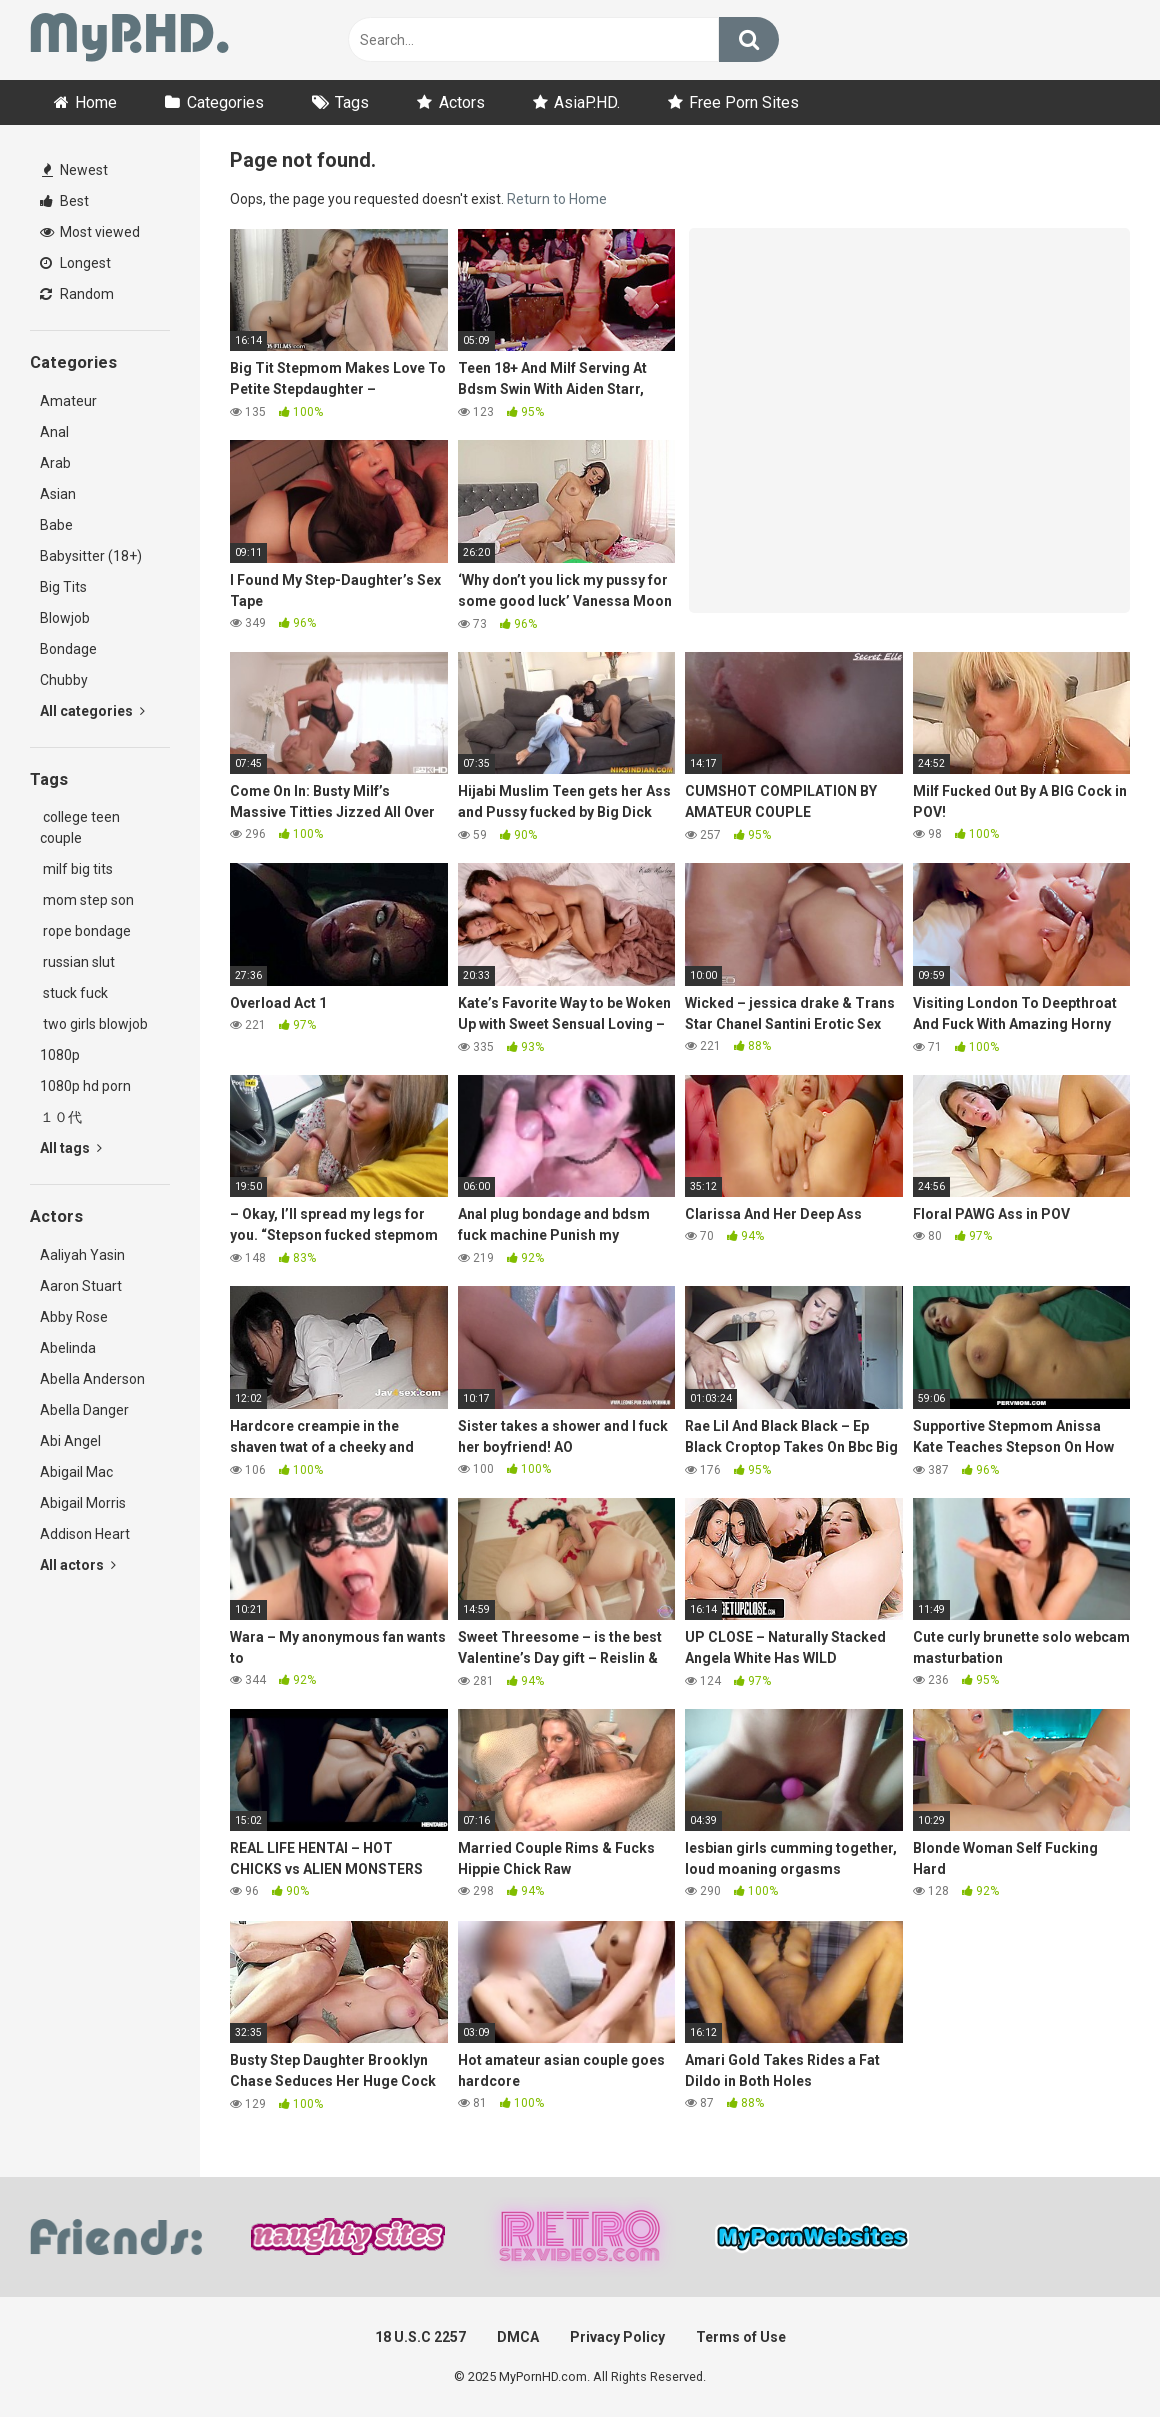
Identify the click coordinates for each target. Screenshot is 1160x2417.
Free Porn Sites (744, 102)
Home (96, 102)
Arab (55, 463)
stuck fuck (74, 993)
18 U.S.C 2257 (420, 2337)
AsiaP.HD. (587, 102)
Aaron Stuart (81, 1286)
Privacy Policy (617, 2337)
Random (77, 294)
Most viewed (90, 232)
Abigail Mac (76, 1472)
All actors (78, 1565)
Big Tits (63, 587)
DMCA (518, 2337)
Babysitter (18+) (91, 556)
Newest (75, 170)
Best (64, 201)
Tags (352, 102)
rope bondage (85, 931)
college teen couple (80, 827)
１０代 (61, 1117)
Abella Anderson (92, 1379)
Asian (58, 494)
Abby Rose (74, 1317)
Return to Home (557, 199)
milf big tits (76, 869)
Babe (56, 525)
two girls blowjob (94, 1024)
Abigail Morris (83, 1503)
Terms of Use (741, 2337)
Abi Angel (70, 1441)
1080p (60, 1055)
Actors (462, 102)
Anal (54, 432)
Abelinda (68, 1348)
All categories (92, 711)
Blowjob (65, 618)
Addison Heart (85, 1534)
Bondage (68, 649)
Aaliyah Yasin (82, 1255)
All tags (71, 1148)
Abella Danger (84, 1410)
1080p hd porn (85, 1086)
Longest (75, 263)
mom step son (87, 900)
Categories (225, 102)
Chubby (64, 680)
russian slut (77, 962)
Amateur (68, 401)
